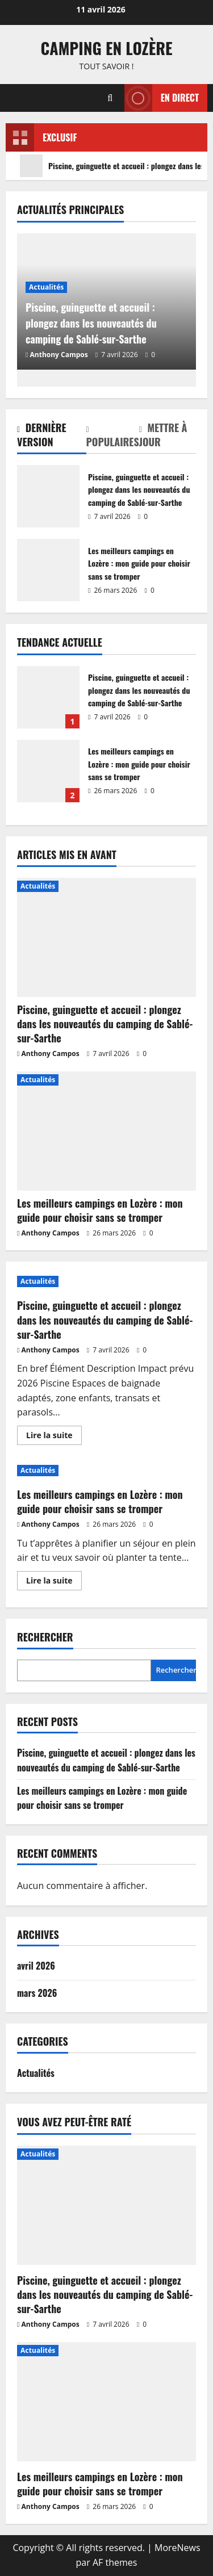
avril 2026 (36, 1965)
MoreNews (177, 2547)
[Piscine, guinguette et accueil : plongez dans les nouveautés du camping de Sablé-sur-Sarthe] (106, 937)
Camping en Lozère (106, 48)
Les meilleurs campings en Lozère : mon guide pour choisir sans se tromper (48, 570)
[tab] (51, 437)
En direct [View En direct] (161, 98)
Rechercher (45, 1637)
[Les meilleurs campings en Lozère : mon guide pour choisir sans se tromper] (106, 1131)
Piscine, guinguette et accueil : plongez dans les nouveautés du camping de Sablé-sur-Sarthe (48, 496)
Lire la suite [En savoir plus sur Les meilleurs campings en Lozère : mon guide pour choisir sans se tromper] (54, 1582)
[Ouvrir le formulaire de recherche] (109, 98)
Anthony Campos (59, 354)
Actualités (46, 287)
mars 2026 (37, 1993)
